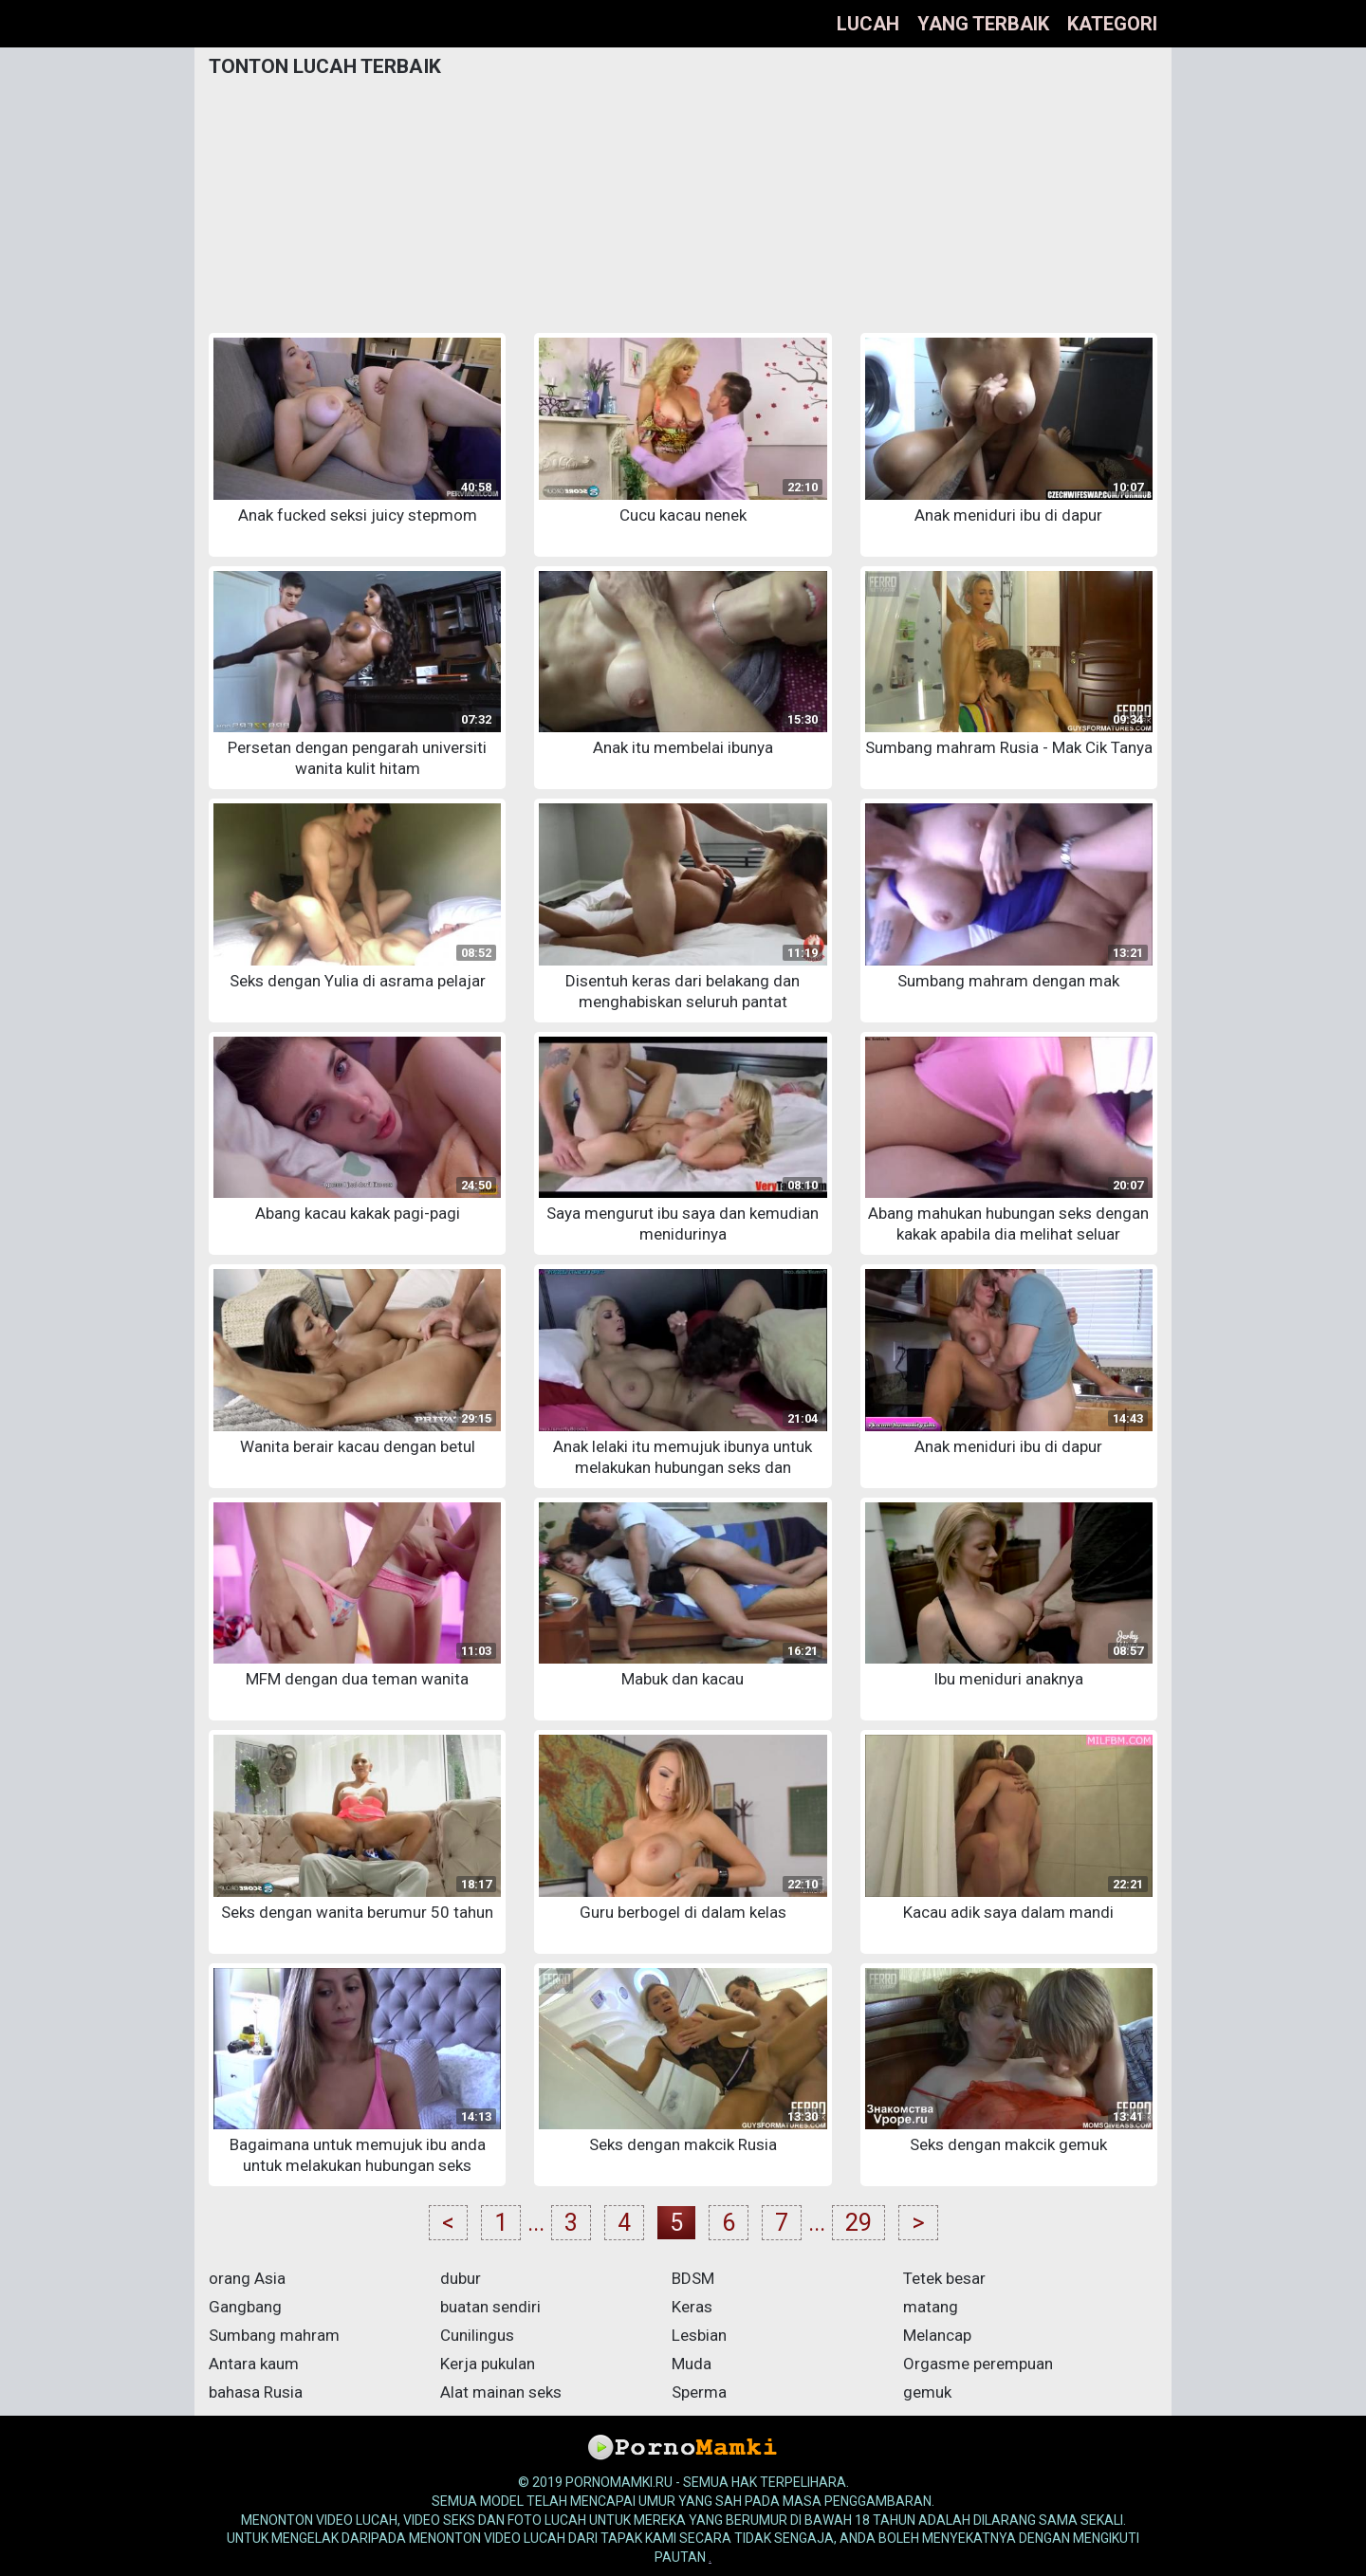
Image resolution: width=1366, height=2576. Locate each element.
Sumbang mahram (274, 2335)
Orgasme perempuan (978, 2363)
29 (858, 2222)
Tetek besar (944, 2278)
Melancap (937, 2335)
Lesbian (699, 2335)
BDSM (693, 2278)
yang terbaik (983, 23)
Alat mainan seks (501, 2392)
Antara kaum (254, 2363)
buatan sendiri (490, 2306)
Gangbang (245, 2306)
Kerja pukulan (487, 2363)
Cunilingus (477, 2335)
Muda (691, 2363)
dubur (460, 2278)
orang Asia (247, 2278)
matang (930, 2306)
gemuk (927, 2392)
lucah (868, 23)
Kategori (1112, 23)
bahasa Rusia (256, 2392)
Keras (692, 2306)
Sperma (699, 2392)
